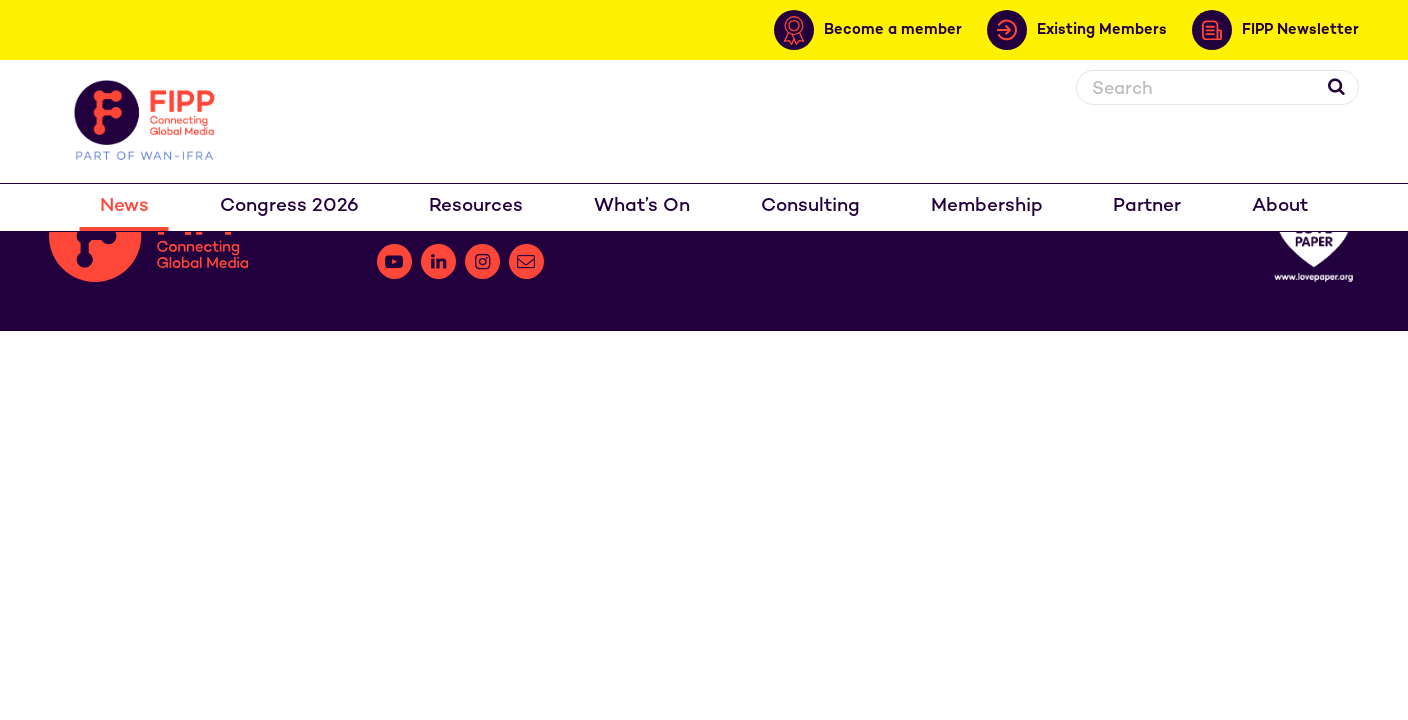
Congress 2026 (289, 206)
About (1280, 206)
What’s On (642, 206)
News (124, 206)
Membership (987, 206)
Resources (476, 206)
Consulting (810, 206)
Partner (1147, 206)
